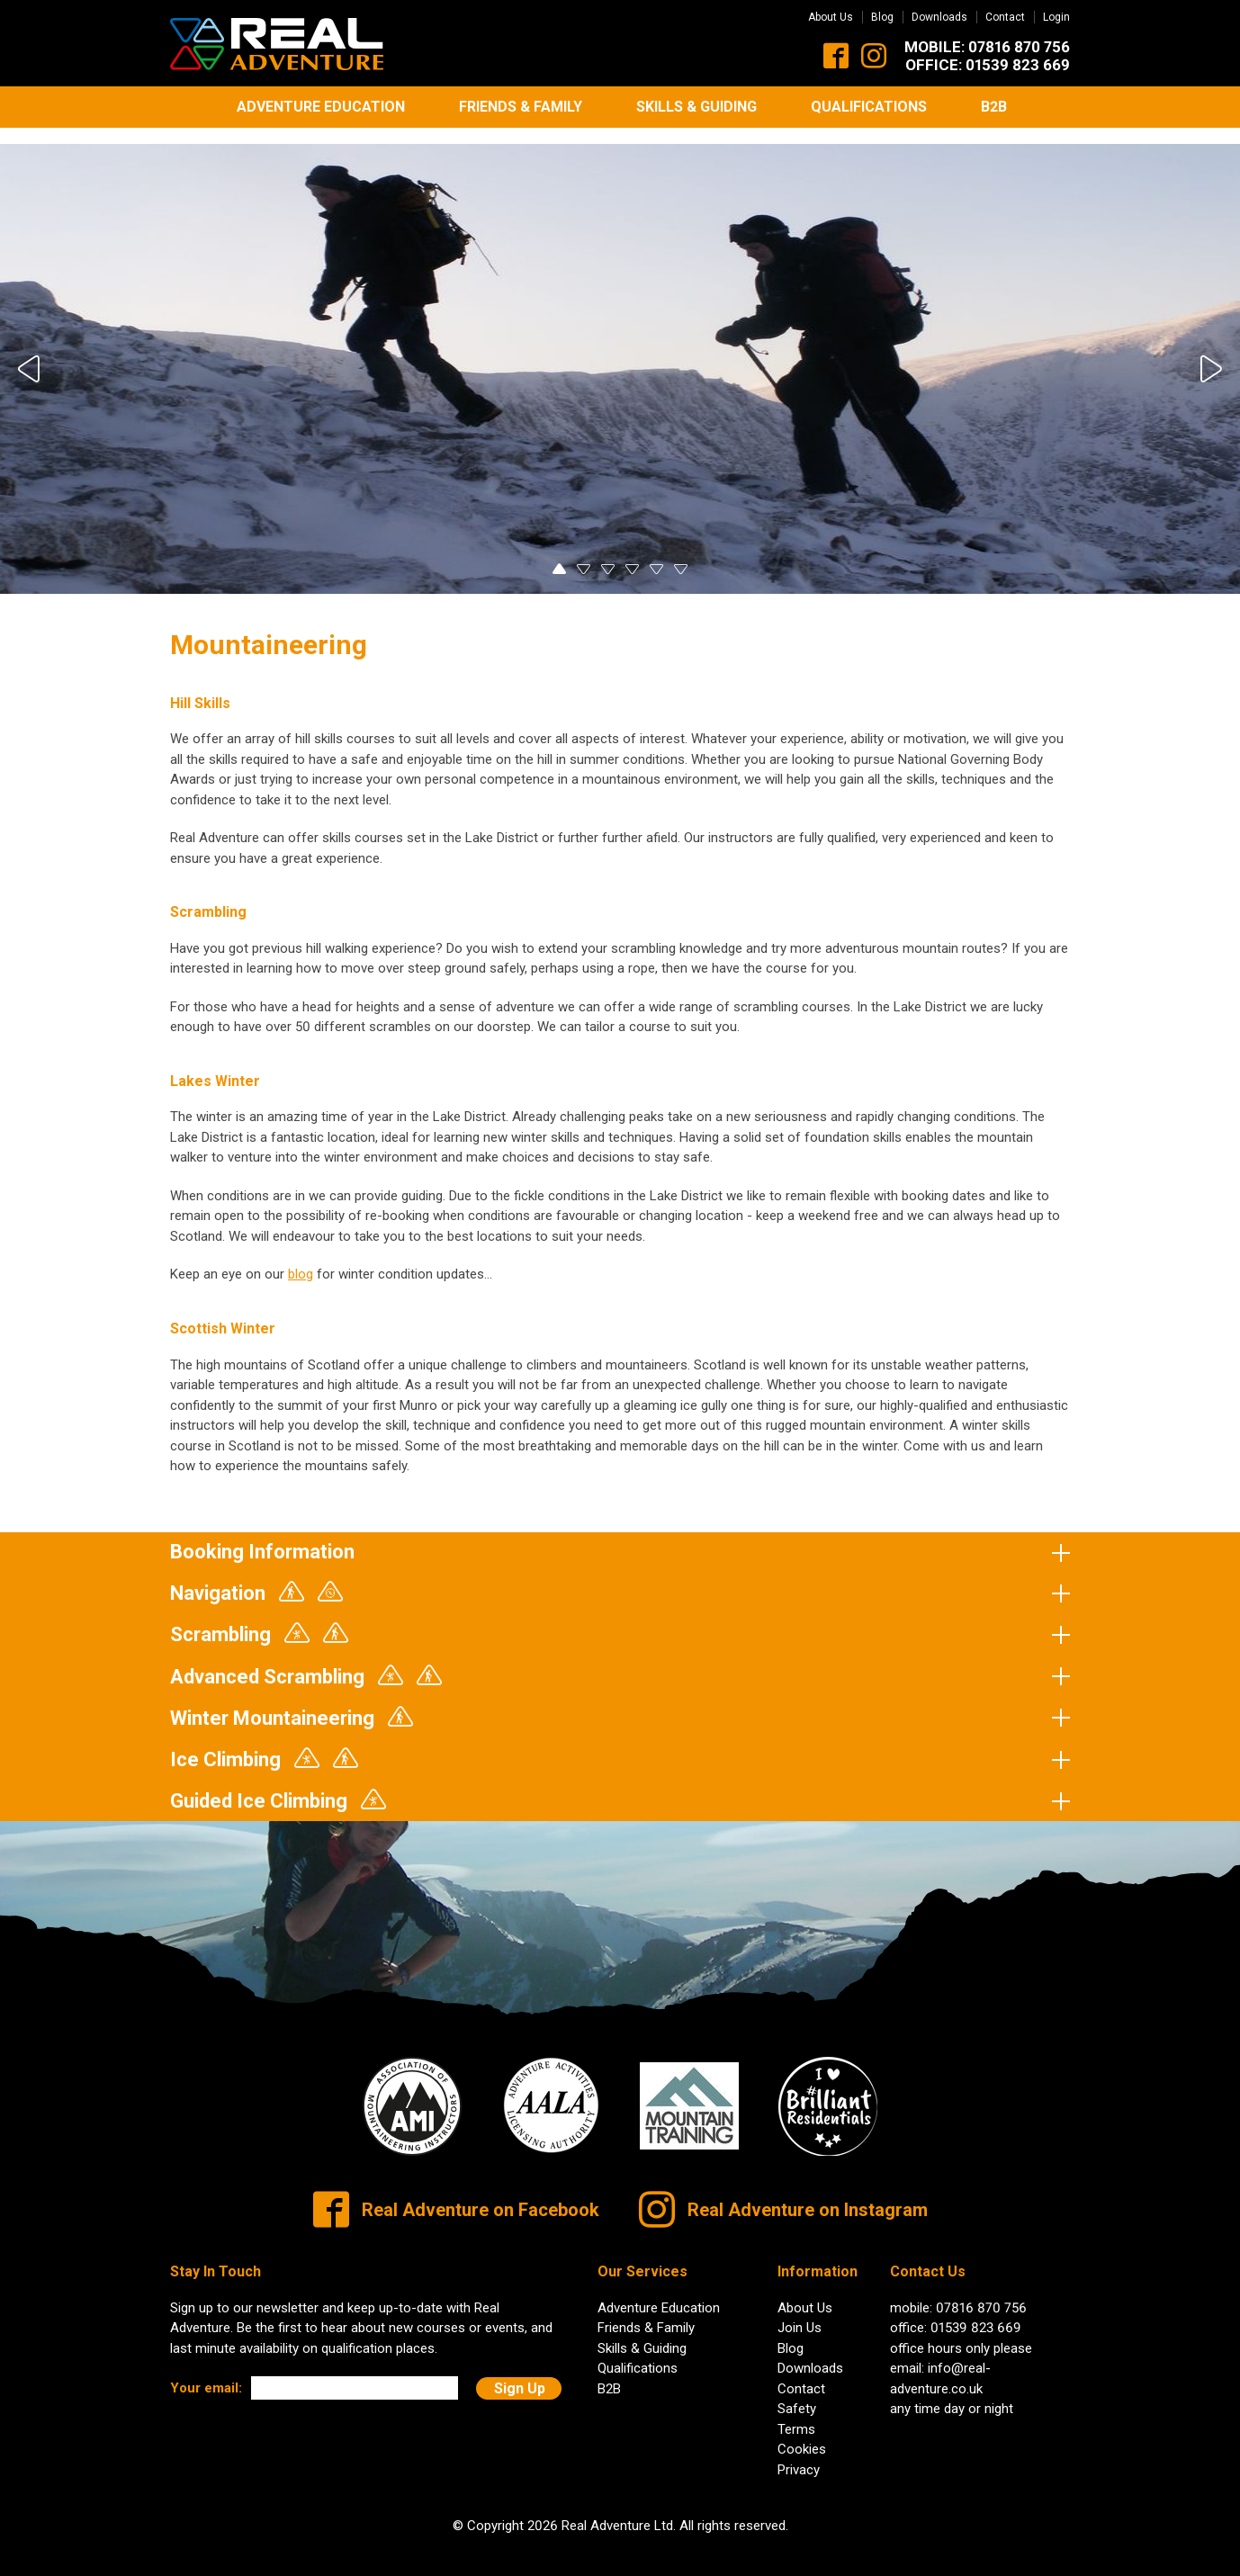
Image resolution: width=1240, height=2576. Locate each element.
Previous (31, 355)
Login (1056, 17)
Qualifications (869, 106)
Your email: (206, 2373)
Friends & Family (520, 106)
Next (1208, 355)
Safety (796, 2394)
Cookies (801, 2435)
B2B (994, 106)
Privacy (798, 2455)
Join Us (799, 2313)
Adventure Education (321, 106)
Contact (1005, 17)
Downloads (939, 17)
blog (300, 1260)
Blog (882, 17)
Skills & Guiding (696, 106)
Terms (796, 2415)
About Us (830, 17)
